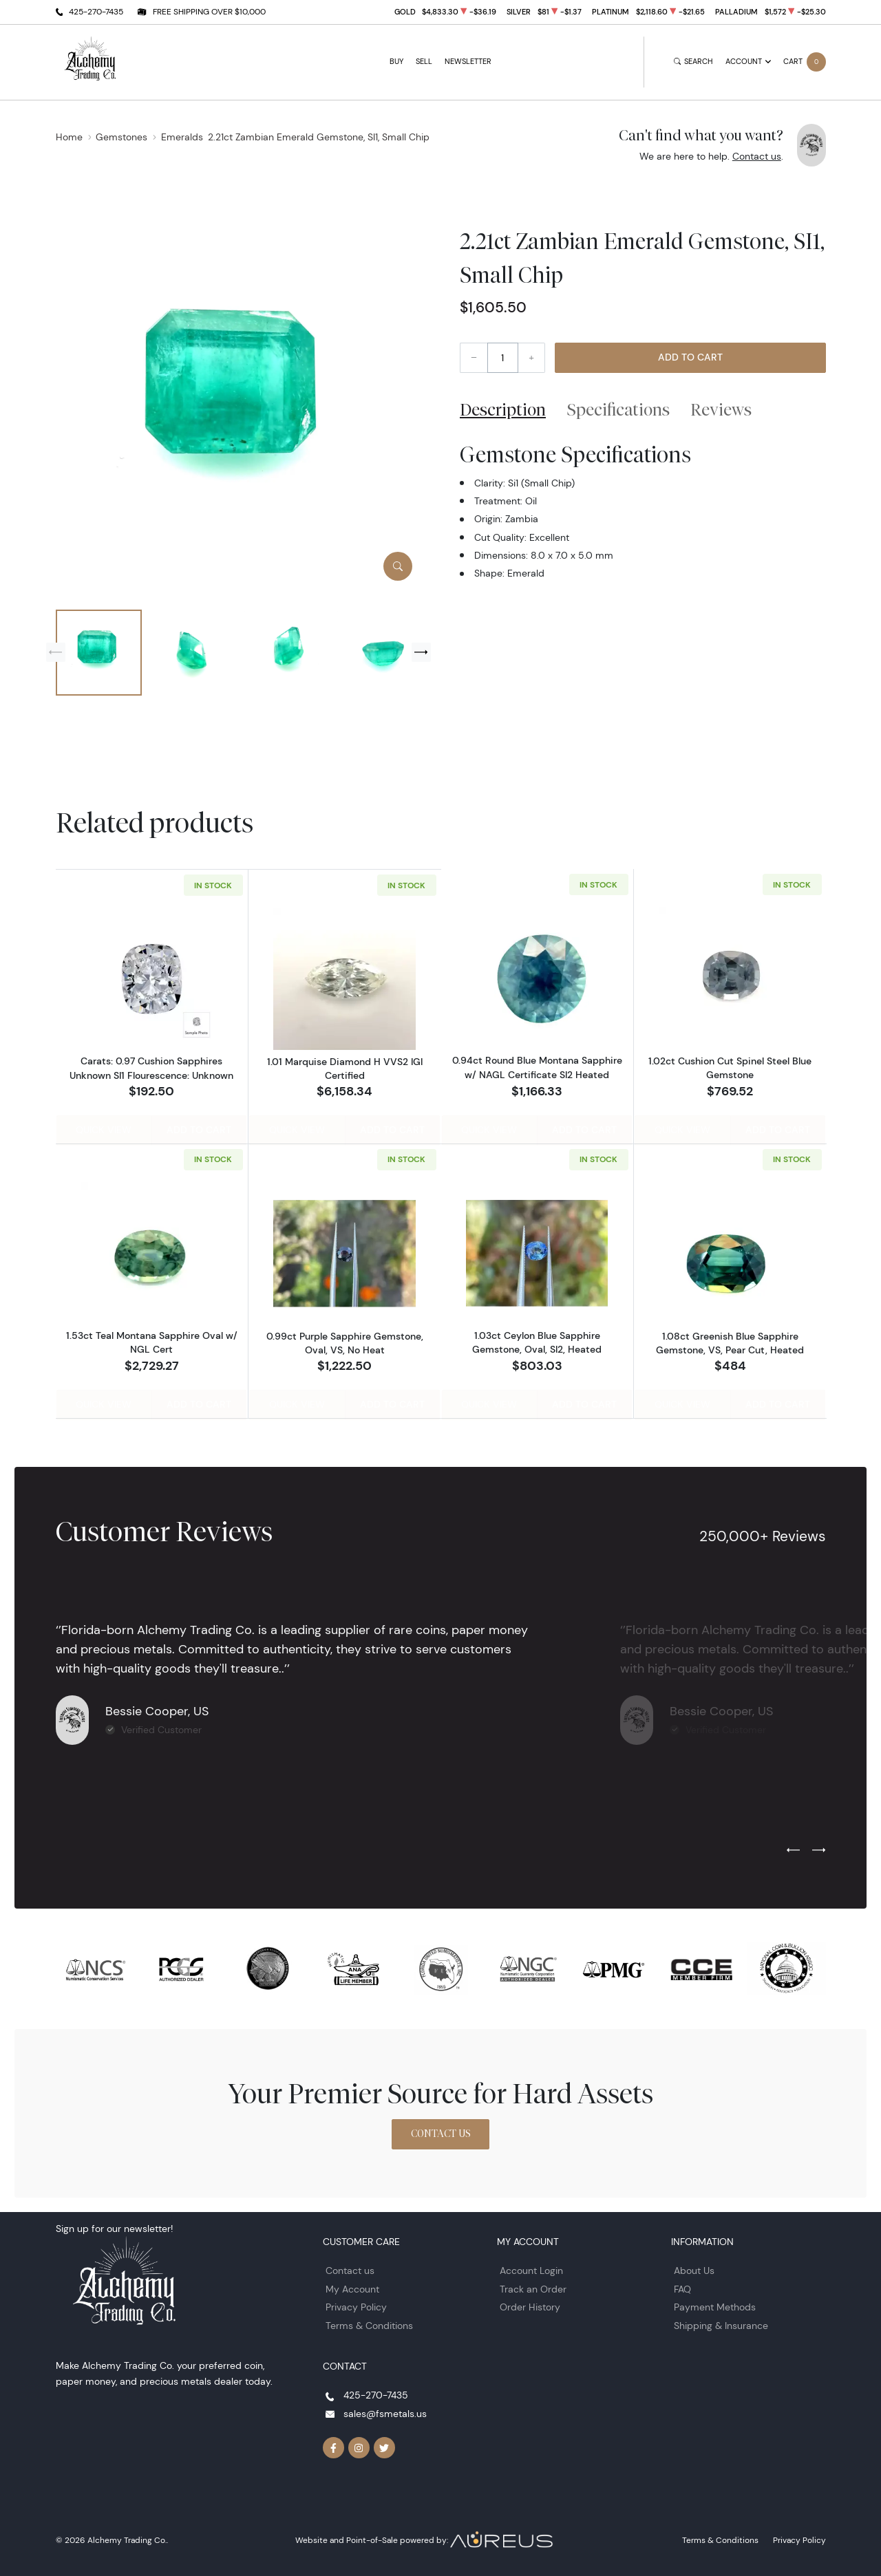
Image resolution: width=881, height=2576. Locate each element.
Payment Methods (715, 2305)
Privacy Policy (356, 2305)
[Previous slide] (55, 652)
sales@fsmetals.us (385, 2412)
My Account (352, 2287)
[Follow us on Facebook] (334, 2447)
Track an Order (533, 2287)
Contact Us (441, 2132)
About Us (694, 2269)
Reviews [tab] (721, 409)
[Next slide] (421, 652)
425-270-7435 (96, 11)
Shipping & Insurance (721, 2324)
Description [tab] (503, 409)
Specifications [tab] (618, 409)
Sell (424, 61)
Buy (396, 61)
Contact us (756, 156)
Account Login (531, 2269)
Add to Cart (690, 357)
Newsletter (468, 61)
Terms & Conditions (369, 2324)
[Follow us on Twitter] (385, 2447)
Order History (530, 2305)
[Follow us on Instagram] (359, 2447)
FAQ (682, 2287)
